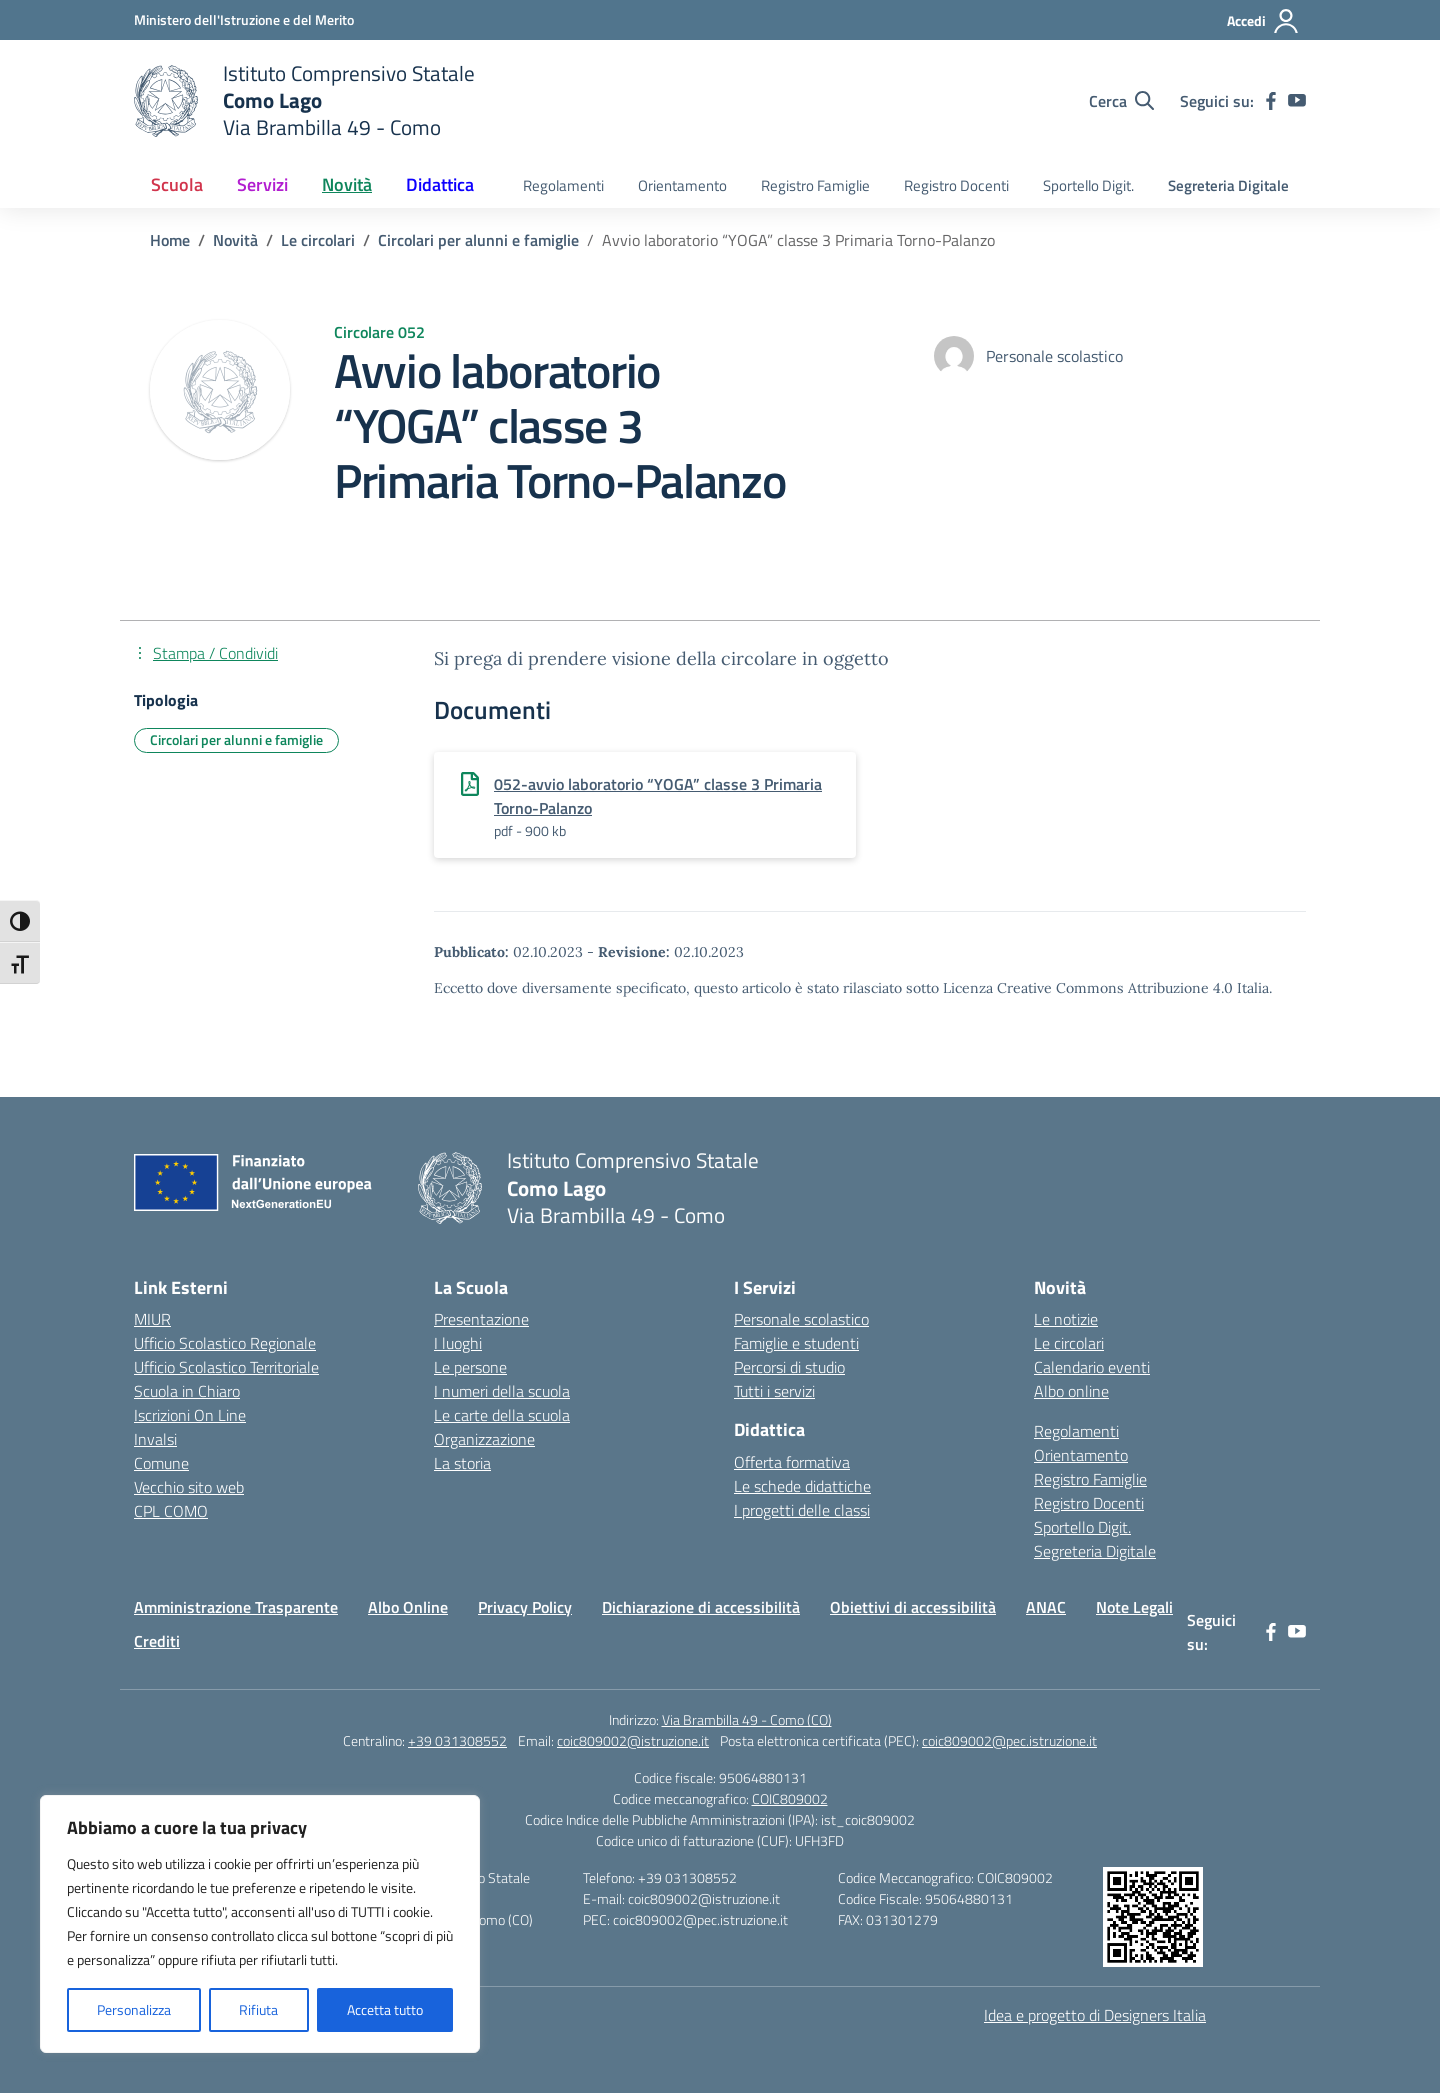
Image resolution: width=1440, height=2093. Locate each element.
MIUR (152, 1319)
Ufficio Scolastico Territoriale (226, 1367)
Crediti (157, 1641)
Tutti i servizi (774, 1391)
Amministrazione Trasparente (236, 1607)
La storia (462, 1463)
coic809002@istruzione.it (633, 1740)
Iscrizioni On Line (190, 1415)
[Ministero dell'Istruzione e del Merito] (244, 19)
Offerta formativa (792, 1462)
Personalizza (134, 2009)
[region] (260, 1924)
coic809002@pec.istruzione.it (1009, 1740)
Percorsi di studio (789, 1367)
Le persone (470, 1367)
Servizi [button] (262, 184)
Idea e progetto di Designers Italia (1095, 2015)
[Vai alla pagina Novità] (235, 240)
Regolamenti (563, 185)
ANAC (1046, 1607)
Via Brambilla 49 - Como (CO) (747, 1719)
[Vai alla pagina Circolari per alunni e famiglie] (478, 240)
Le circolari (1069, 1343)
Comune (161, 1463)
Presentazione (481, 1319)
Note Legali (1134, 1607)
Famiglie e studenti (796, 1343)
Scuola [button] (177, 184)
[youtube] (1297, 101)
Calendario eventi (1092, 1367)
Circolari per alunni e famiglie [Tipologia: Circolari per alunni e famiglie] (236, 739)
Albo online (1071, 1391)
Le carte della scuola (502, 1415)
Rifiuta (258, 2009)
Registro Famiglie (815, 185)
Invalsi (155, 1439)
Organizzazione (484, 1439)
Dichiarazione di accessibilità (701, 1607)
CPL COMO (171, 1511)
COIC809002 (790, 1798)
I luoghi (458, 1343)
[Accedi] (1263, 21)
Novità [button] (347, 184)
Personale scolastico (801, 1319)
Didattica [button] (440, 184)
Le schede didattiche (802, 1486)
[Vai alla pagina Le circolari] (318, 240)
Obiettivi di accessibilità (913, 1607)
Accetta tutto (385, 2009)
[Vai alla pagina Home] (170, 240)
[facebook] (1271, 101)
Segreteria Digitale (1228, 185)
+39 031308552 (457, 1740)
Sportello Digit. (1088, 185)
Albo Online (408, 1607)
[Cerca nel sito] (1121, 101)
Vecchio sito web (189, 1487)
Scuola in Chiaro (187, 1391)
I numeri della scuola (502, 1391)
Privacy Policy (525, 1607)
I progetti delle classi (802, 1510)
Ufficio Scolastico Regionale (225, 1343)
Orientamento (682, 185)
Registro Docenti (956, 185)
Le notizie (1066, 1319)
